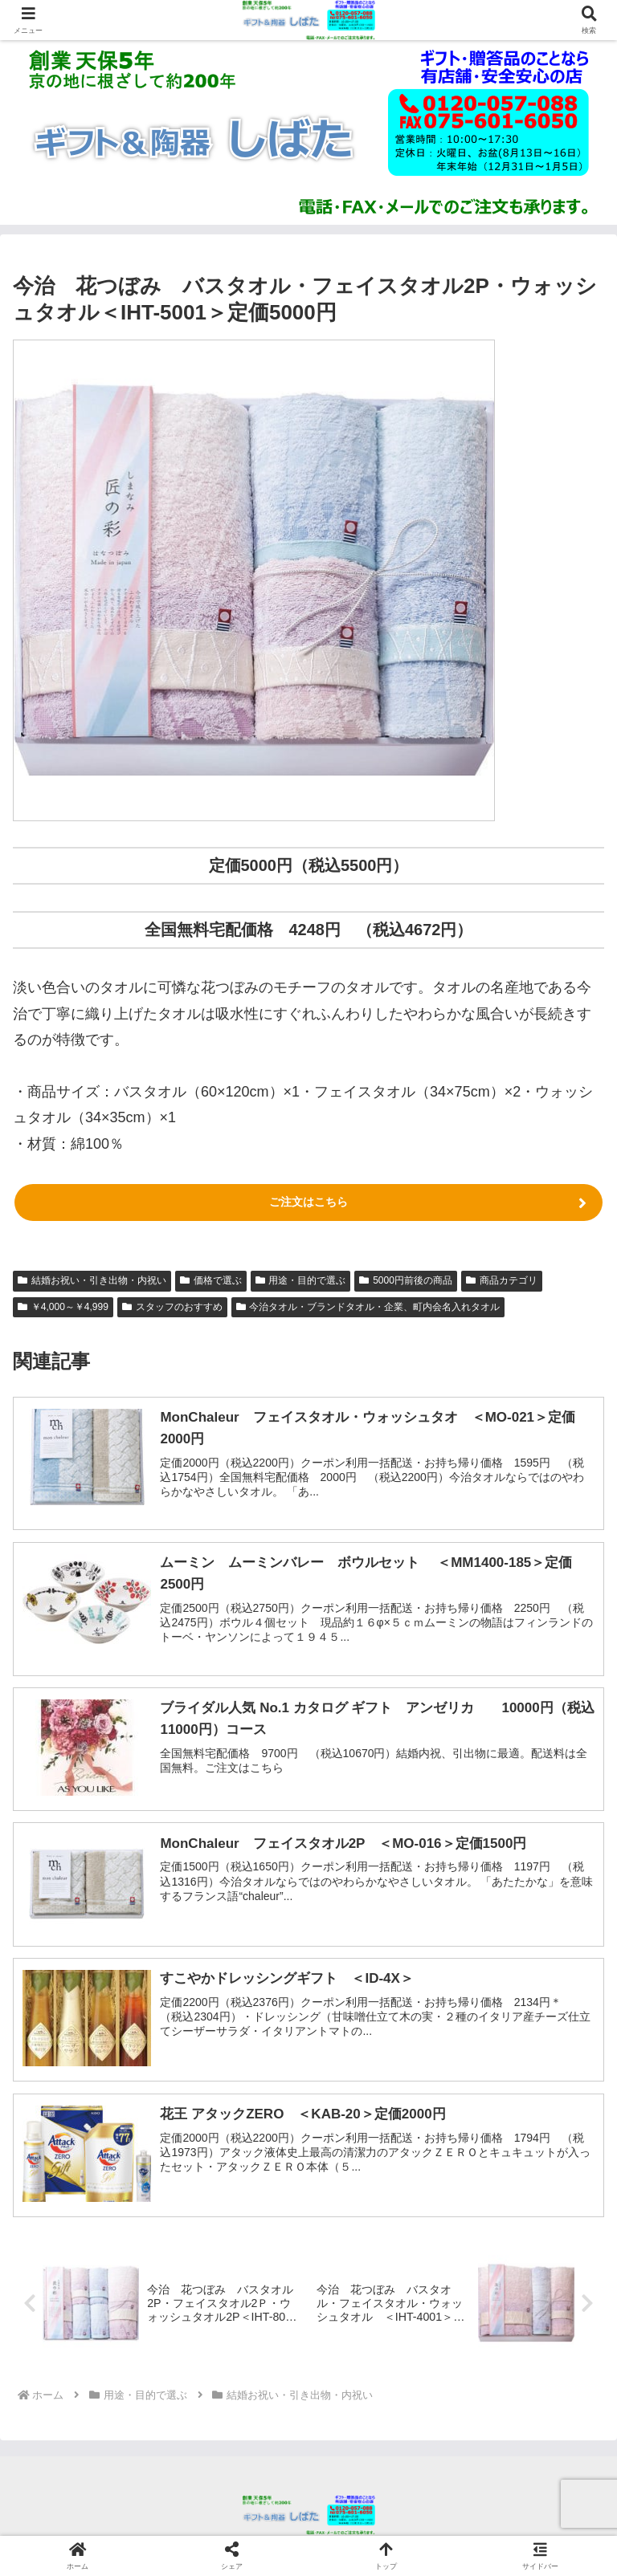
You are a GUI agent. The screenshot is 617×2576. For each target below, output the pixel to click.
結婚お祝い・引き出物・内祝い (92, 1280)
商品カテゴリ (501, 1280)
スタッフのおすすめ (172, 1306)
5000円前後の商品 (405, 1280)
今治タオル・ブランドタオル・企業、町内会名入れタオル (368, 1306)
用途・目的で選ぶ (300, 1280)
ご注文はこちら (308, 1201)
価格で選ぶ (211, 1280)
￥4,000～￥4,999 (63, 1306)
